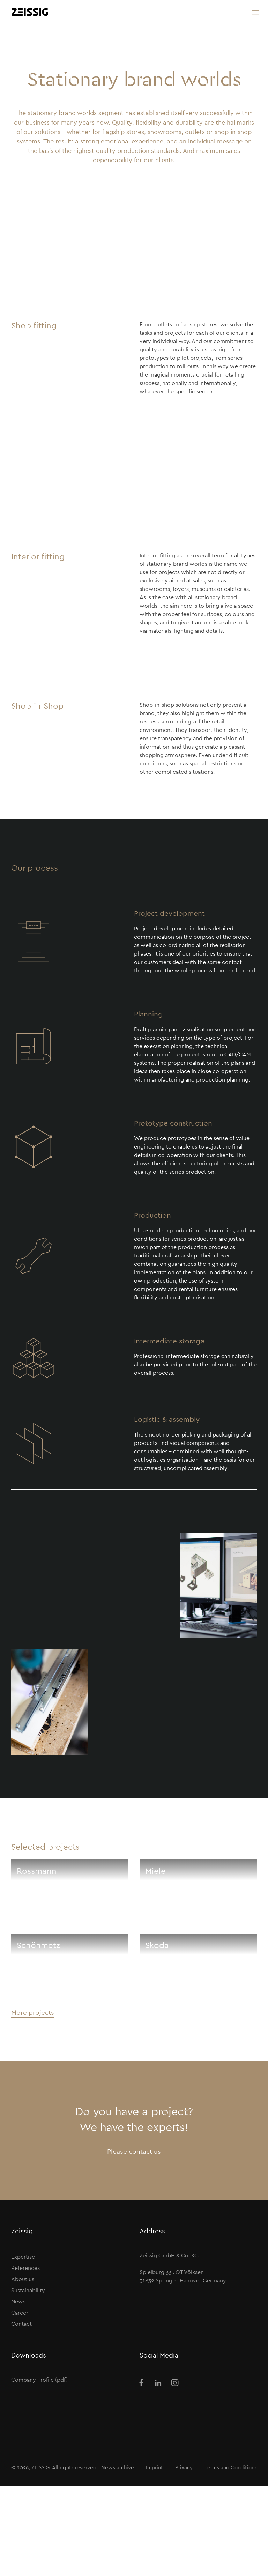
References (25, 2268)
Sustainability (28, 2290)
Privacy (184, 2467)
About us (22, 2279)
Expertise (23, 2257)
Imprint (154, 2467)
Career (19, 2312)
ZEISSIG (40, 2467)
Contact (21, 2324)
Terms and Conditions (230, 2467)
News (18, 2301)
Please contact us (134, 2151)
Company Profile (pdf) (39, 2379)
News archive (117, 2467)
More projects (32, 2012)
